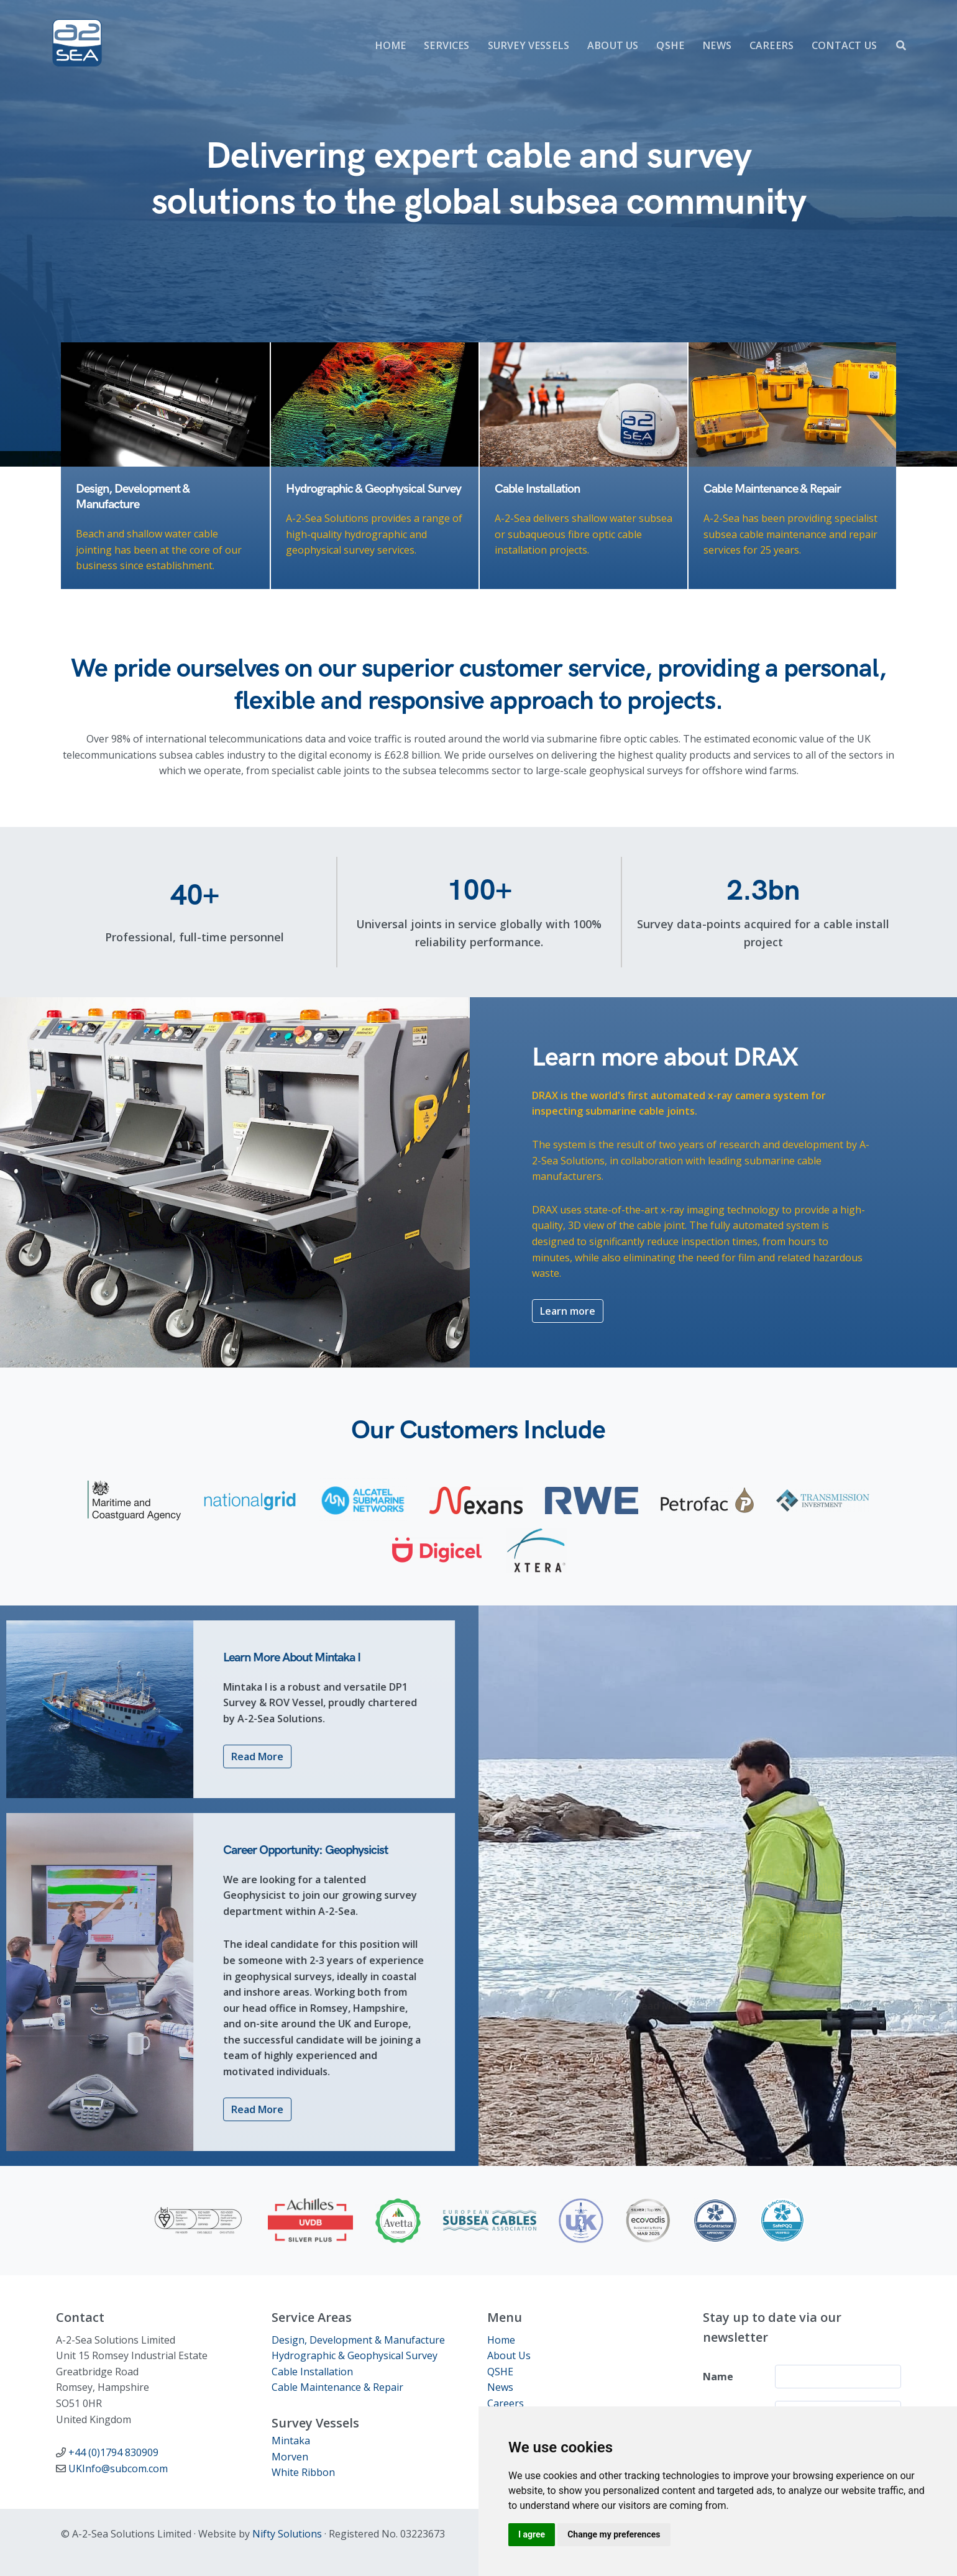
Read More (207, 1756)
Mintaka (291, 2440)
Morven (290, 2457)
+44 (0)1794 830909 (113, 2452)
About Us (509, 2355)
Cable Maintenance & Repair (337, 2387)
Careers (505, 2403)
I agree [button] (531, 2534)
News (500, 2387)
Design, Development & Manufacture (358, 2340)
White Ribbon (303, 2472)
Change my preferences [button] (613, 2534)
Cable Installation (312, 2371)
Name (718, 2376)
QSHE (500, 2371)
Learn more (567, 1408)
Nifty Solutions (287, 2534)
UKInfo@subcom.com (118, 2468)
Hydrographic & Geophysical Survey (354, 2355)
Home (501, 2340)
